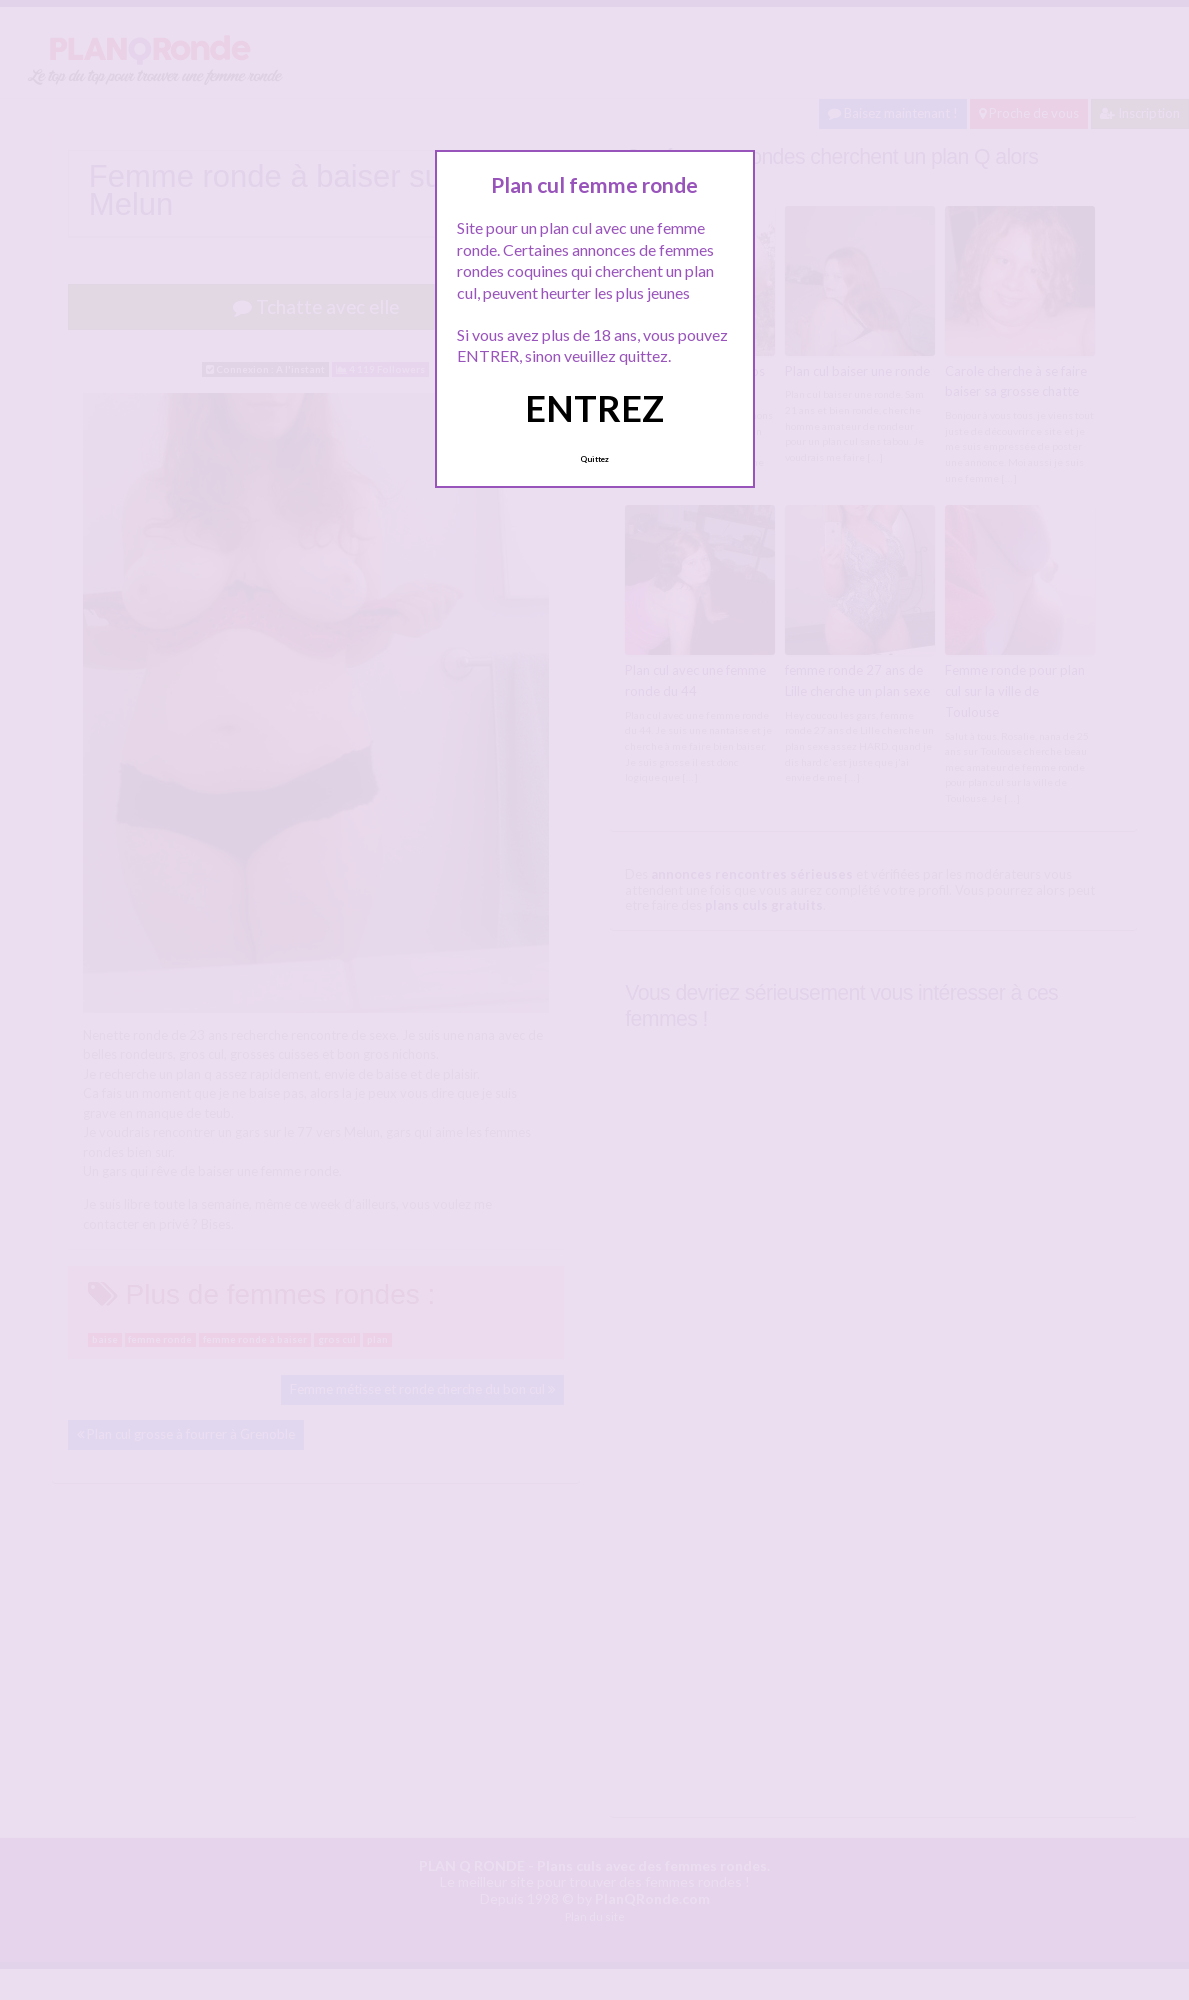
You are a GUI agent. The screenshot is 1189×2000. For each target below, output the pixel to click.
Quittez (594, 459)
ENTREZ (594, 408)
